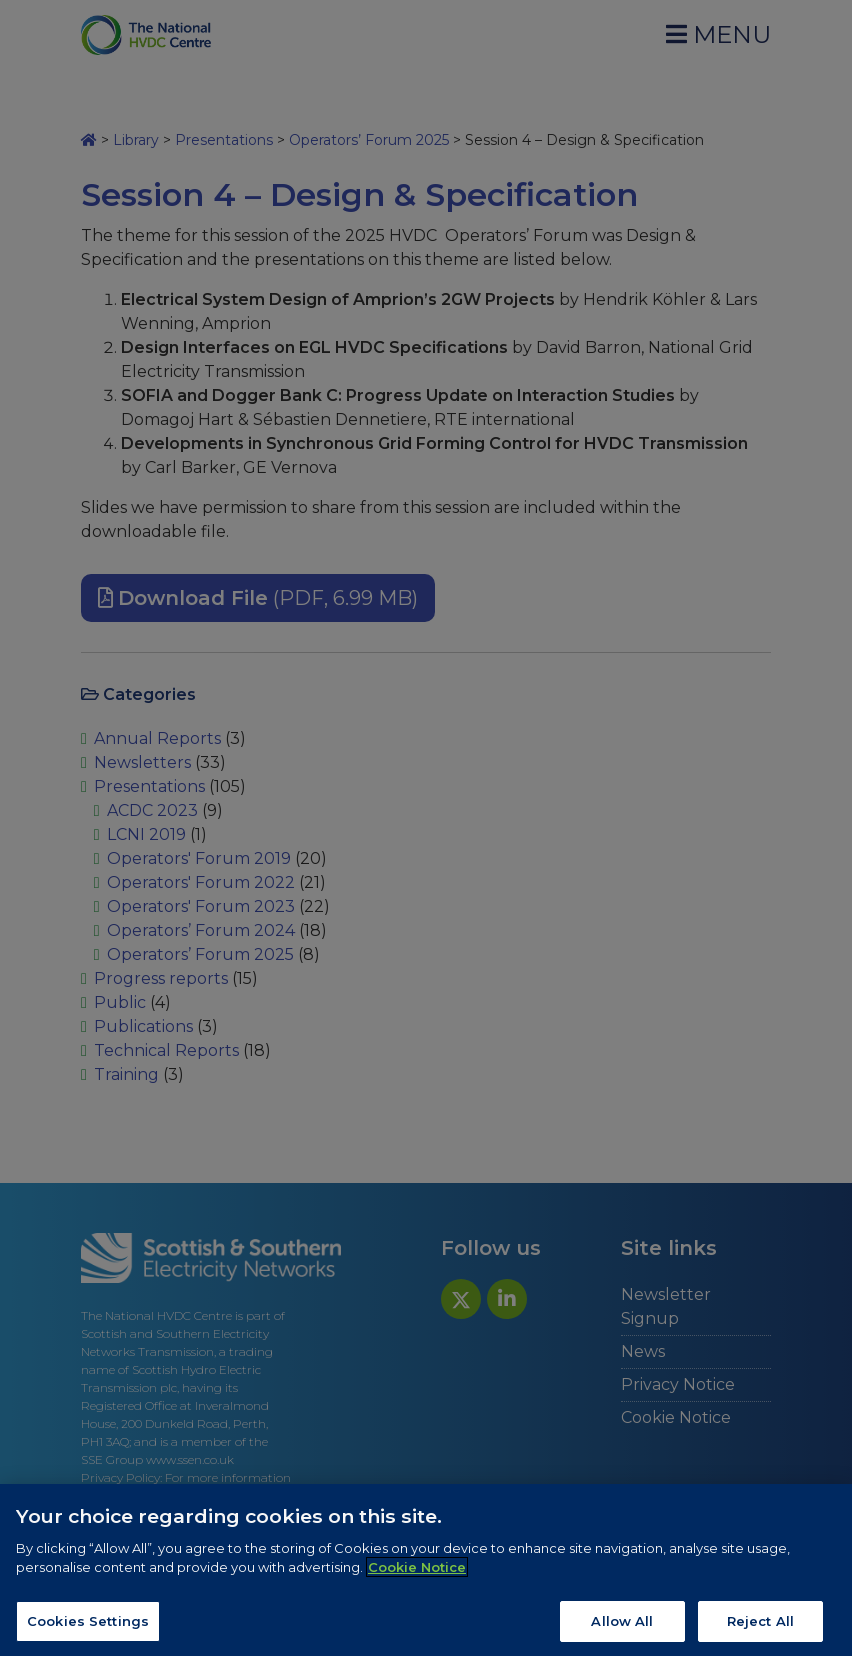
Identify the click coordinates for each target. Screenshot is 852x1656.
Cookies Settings (88, 1629)
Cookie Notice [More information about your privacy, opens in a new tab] (417, 1575)
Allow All (622, 1629)
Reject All (760, 1629)
